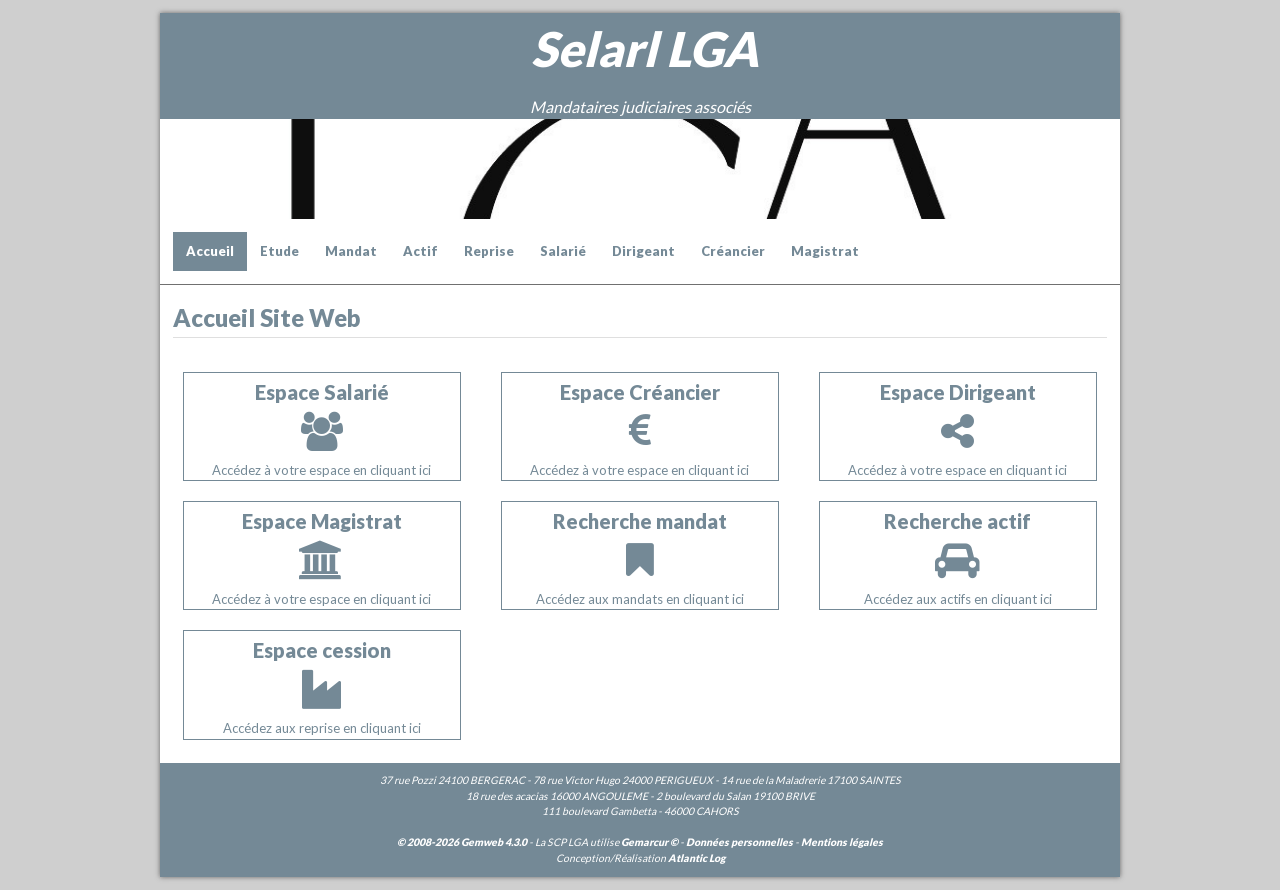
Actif (420, 251)
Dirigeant (643, 251)
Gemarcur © (649, 842)
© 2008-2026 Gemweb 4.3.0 (462, 842)
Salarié (563, 251)
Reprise (489, 251)
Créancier (733, 251)
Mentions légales (842, 842)
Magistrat (825, 251)
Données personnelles (739, 842)
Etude (279, 251)
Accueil (210, 251)
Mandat (351, 251)
